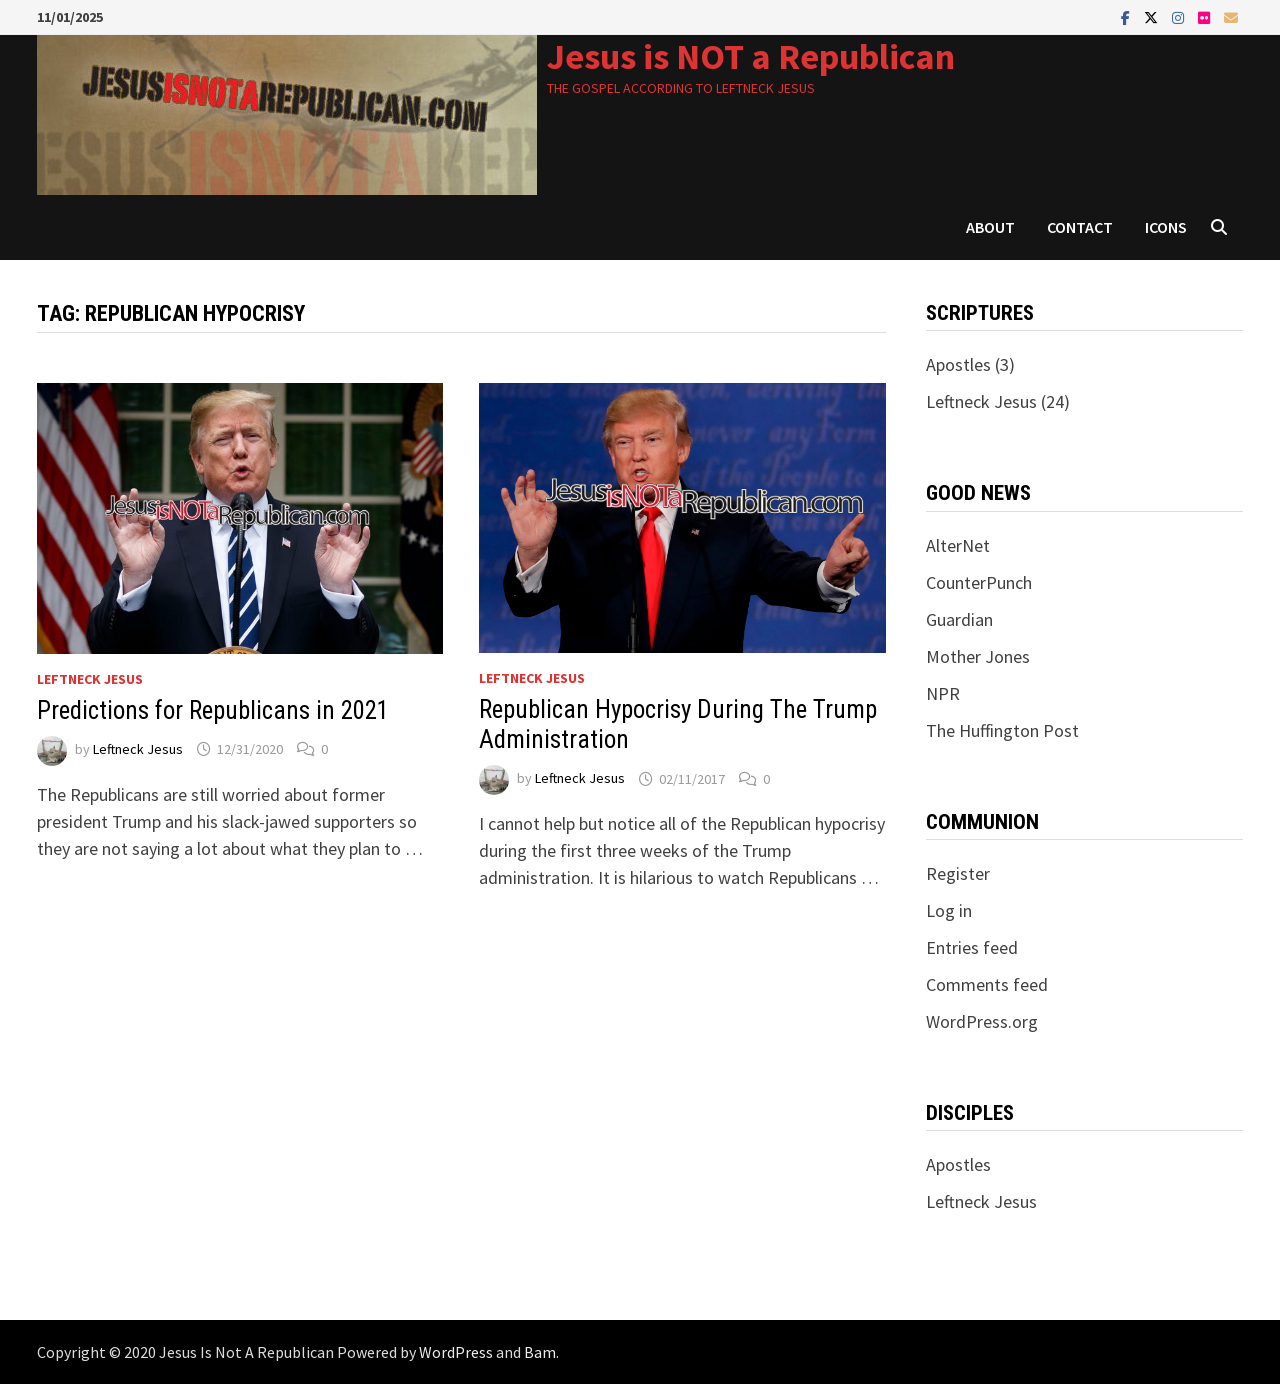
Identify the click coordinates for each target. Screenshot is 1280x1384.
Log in (949, 910)
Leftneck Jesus (90, 679)
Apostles (958, 364)
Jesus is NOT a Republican (751, 56)
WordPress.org (982, 1021)
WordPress (456, 1352)
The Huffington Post (1002, 730)
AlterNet (958, 545)
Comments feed (987, 984)
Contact (1080, 227)
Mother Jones (978, 656)
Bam (540, 1352)
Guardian (959, 619)
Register (958, 873)
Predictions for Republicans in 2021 (213, 710)
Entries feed (972, 947)
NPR (943, 693)
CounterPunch (979, 582)
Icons (1166, 227)
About (990, 227)
